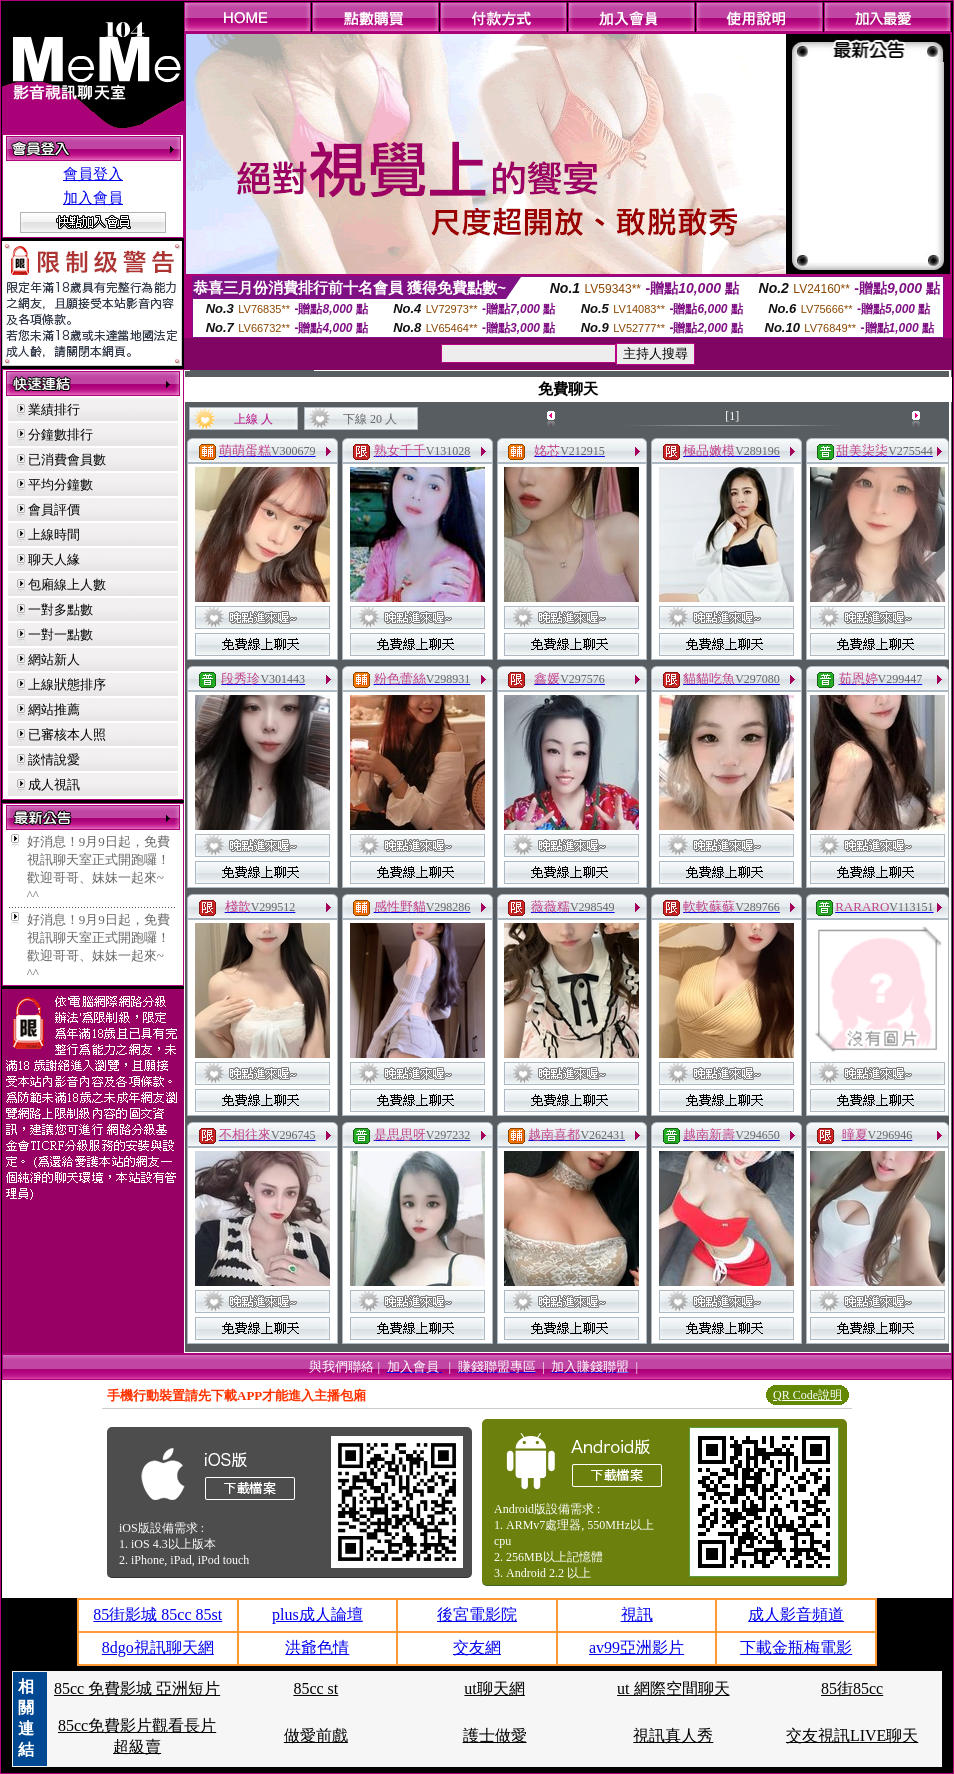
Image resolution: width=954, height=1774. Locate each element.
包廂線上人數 (67, 584)
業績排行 (54, 409)
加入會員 (93, 198)
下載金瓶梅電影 (796, 1647)
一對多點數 (60, 609)
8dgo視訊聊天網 (158, 1647)
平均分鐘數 (60, 484)
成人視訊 (54, 784)
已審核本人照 (67, 734)
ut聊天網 (494, 1688)
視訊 (637, 1614)
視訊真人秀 (673, 1735)
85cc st (315, 1688)
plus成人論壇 (317, 1614)
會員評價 (54, 509)
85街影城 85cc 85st (157, 1614)
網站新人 (54, 659)
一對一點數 (60, 634)
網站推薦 (54, 709)
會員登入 (93, 174)
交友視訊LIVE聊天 (852, 1735)
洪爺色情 (317, 1647)
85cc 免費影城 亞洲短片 (137, 1688)
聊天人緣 (54, 559)
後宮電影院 (477, 1614)
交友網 (477, 1647)
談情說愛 (54, 759)
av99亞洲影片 (636, 1647)
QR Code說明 (807, 1395)
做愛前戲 (316, 1735)
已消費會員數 (67, 459)
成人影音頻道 (796, 1614)
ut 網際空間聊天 (673, 1688)
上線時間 (54, 534)
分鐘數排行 (60, 434)
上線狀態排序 (67, 684)
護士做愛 (495, 1735)
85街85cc (852, 1688)
